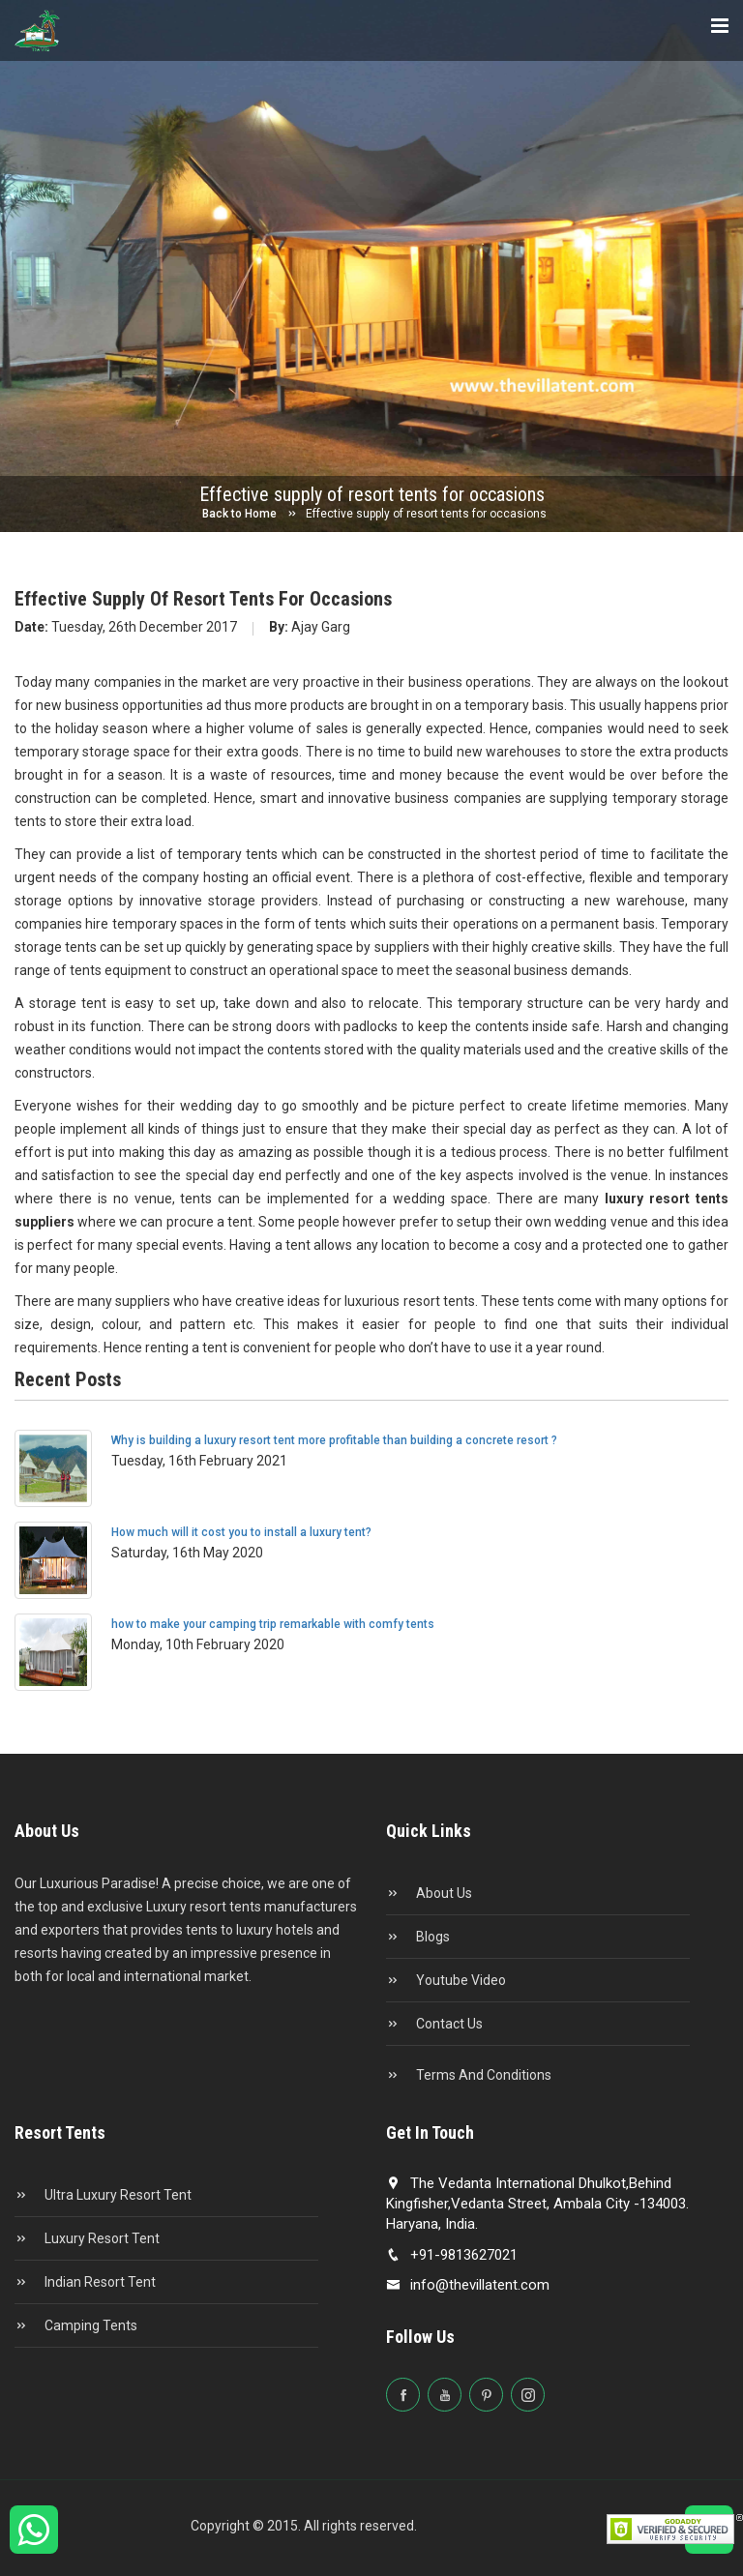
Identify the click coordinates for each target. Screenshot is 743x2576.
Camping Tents (76, 2325)
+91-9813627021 (452, 2255)
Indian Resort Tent (85, 2282)
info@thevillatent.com (468, 2285)
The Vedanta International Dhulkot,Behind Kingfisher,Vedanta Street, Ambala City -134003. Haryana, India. (537, 2204)
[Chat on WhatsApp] (34, 2538)
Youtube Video (446, 1980)
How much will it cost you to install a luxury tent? (241, 1532)
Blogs (418, 1936)
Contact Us (434, 2023)
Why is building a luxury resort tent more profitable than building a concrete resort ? (334, 1440)
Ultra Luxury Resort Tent (103, 2195)
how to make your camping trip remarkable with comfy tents (272, 1624)
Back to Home (239, 513)
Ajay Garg (309, 627)
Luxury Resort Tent (87, 2238)
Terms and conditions (468, 2075)
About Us (429, 1893)
